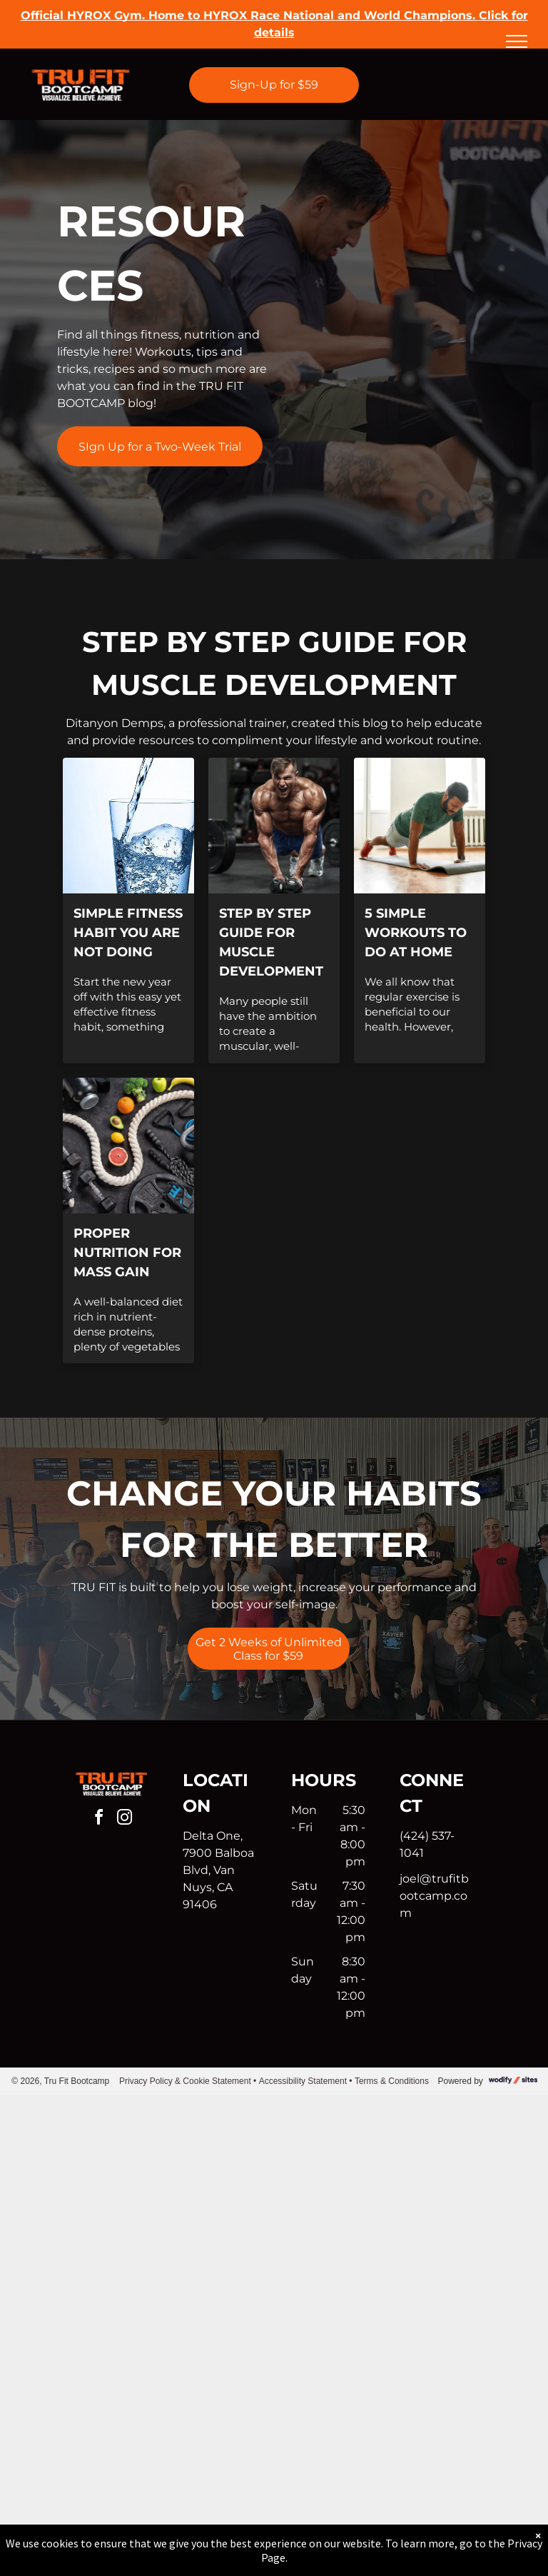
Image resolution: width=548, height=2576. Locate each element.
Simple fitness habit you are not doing (128, 933)
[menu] (516, 41)
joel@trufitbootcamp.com (434, 1896)
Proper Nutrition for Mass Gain (127, 1253)
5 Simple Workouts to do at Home (416, 933)
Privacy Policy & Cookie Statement (185, 2081)
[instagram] (124, 1819)
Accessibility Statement (303, 2081)
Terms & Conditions (392, 2081)
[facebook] (98, 1819)
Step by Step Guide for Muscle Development (271, 942)
